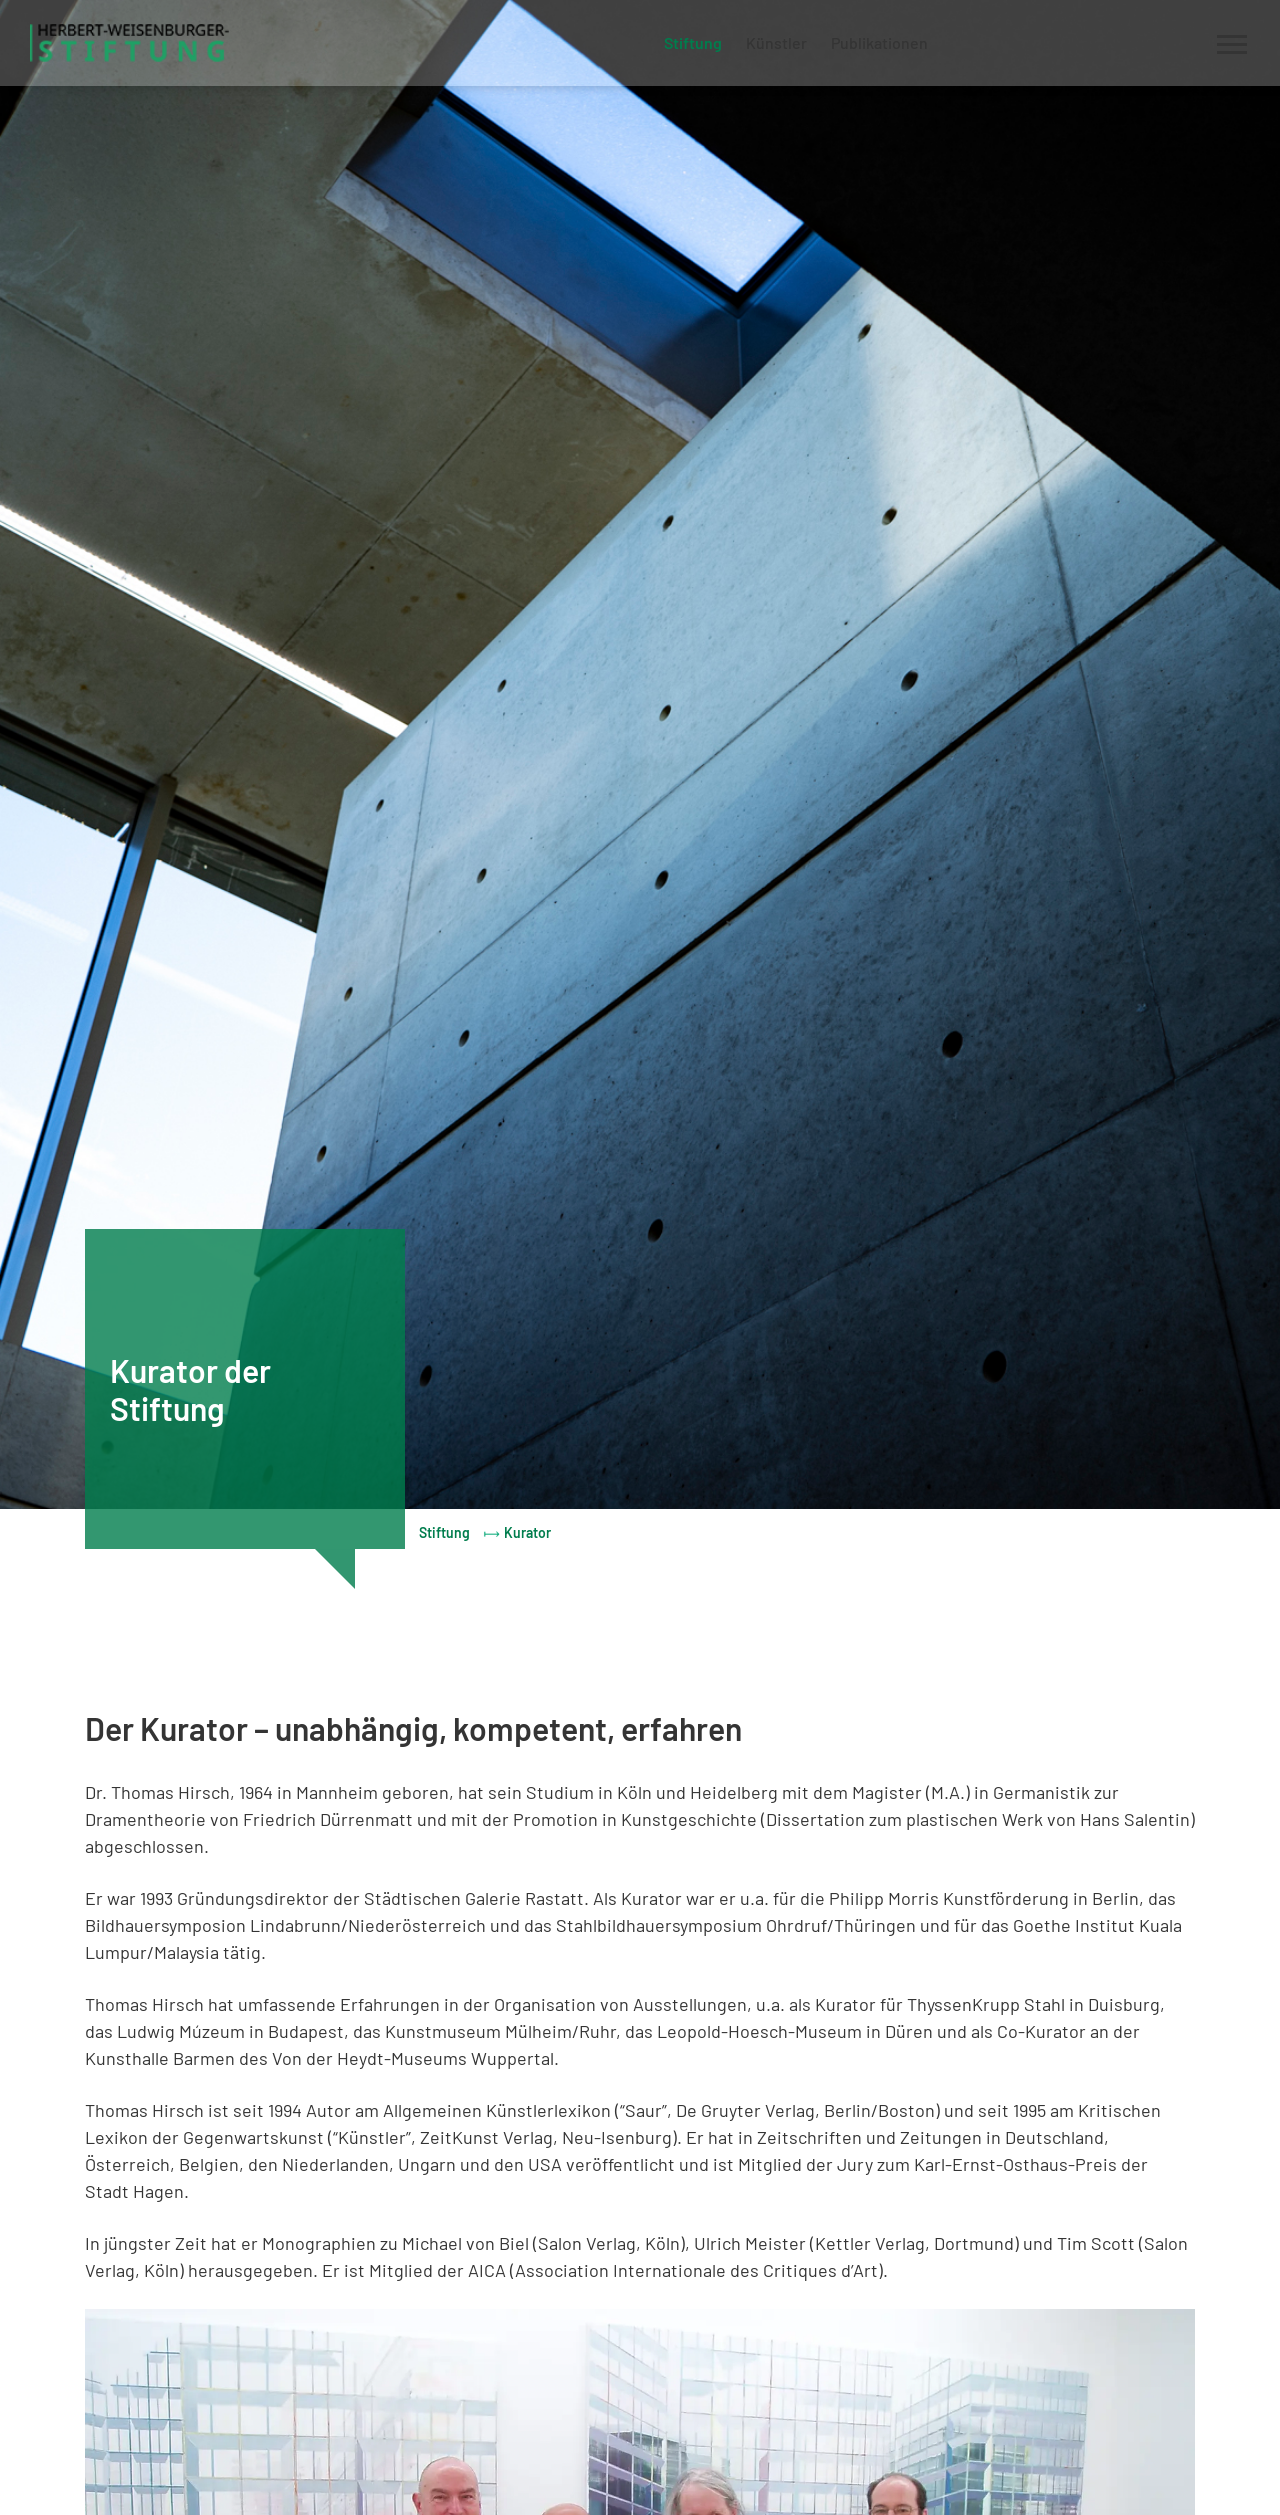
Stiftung (693, 42)
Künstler (776, 42)
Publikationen (879, 42)
